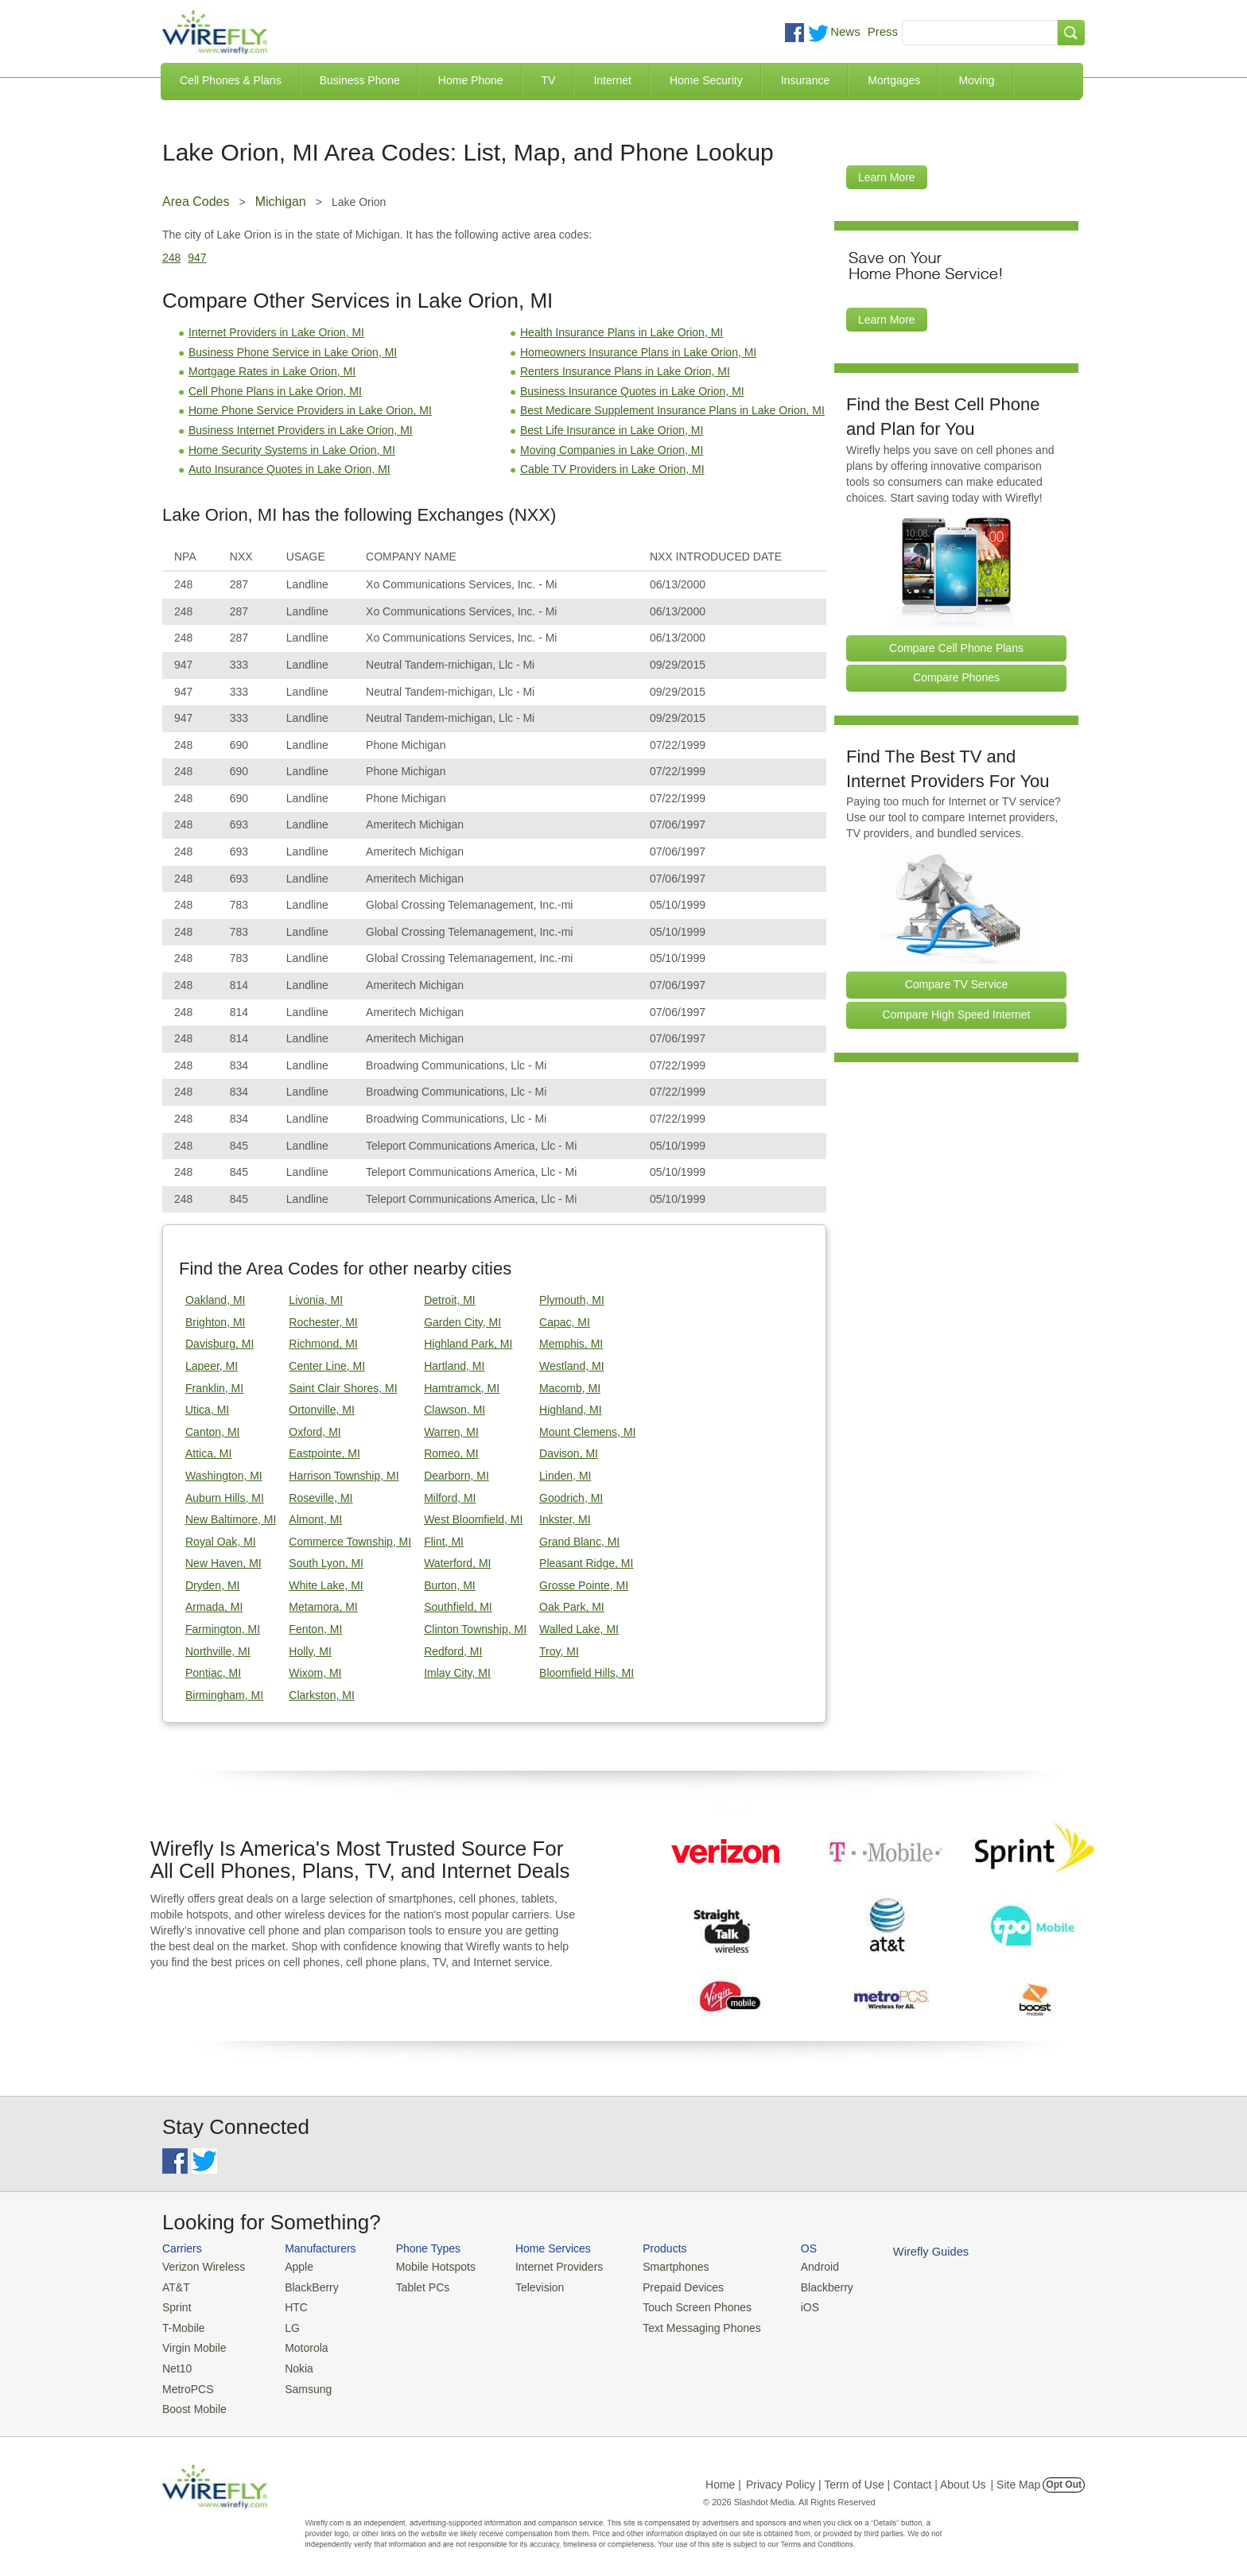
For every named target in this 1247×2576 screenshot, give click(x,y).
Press (883, 31)
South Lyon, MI (326, 1563)
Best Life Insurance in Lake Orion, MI (611, 430)
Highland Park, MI (468, 1343)
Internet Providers (545, 2266)
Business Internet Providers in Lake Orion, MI (300, 430)
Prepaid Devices (663, 2285)
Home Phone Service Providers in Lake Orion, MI (310, 410)
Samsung (301, 2382)
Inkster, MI (565, 1519)
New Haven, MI (223, 1563)
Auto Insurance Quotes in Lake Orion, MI (289, 469)
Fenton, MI (315, 1629)
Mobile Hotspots (427, 2266)
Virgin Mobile (192, 2343)
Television (527, 2285)
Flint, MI (444, 1541)
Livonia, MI (316, 1300)
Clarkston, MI (321, 1695)
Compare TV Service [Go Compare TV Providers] (956, 984)
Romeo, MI (451, 1453)
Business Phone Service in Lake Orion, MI (292, 352)
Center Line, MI (327, 1366)
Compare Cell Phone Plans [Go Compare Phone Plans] (956, 648)
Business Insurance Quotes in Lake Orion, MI (632, 391)
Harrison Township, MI (343, 1475)
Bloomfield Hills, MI (586, 1672)
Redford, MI (453, 1651)
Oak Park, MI (571, 1606)
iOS (783, 2304)
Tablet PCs (415, 2285)
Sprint (175, 2304)
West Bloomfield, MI (473, 1519)
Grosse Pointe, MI (583, 1585)
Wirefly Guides (900, 2250)
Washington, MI (223, 1475)
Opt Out (1064, 2475)
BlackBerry (304, 2285)
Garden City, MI (462, 1322)
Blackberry (799, 2285)
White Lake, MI (326, 1585)
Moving (976, 80)
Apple (292, 2266)
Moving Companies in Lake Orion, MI (611, 450)
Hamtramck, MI (461, 1388)
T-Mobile (182, 2324)
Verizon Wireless (200, 2266)
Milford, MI (450, 1498)
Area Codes (196, 201)
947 (197, 257)
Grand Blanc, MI (579, 1541)
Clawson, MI (454, 1409)
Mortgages (894, 80)
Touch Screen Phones (675, 2304)
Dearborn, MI (456, 1475)
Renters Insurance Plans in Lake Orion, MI (625, 371)
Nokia (292, 2362)
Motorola (299, 2343)
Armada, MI (214, 1606)
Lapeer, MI (211, 1366)
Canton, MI (212, 1432)
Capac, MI (564, 1322)
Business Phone (360, 80)
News (845, 31)
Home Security (706, 80)
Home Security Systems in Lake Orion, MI (291, 450)
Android (792, 2266)
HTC (290, 2304)
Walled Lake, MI (579, 1629)
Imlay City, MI (457, 1672)
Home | (723, 2475)
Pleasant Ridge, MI (586, 1563)
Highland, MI (570, 1409)
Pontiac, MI (213, 1672)
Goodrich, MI (571, 1498)
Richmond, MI (323, 1343)
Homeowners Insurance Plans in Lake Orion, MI (638, 352)
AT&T (175, 2285)
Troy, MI (559, 1651)
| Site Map (1016, 2475)
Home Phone (470, 80)
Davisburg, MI (219, 1343)
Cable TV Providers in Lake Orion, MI (612, 469)
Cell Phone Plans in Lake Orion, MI (275, 391)
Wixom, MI (315, 1672)
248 (171, 257)
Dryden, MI (212, 1585)
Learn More (886, 177)
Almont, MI (315, 1519)
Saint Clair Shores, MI (343, 1388)
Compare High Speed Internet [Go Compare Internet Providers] (957, 1014)
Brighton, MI (215, 1322)
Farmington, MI (222, 1629)
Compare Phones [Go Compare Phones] (956, 677)
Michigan (280, 201)
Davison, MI (568, 1453)
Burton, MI (450, 1585)
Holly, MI (310, 1651)
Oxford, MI (314, 1432)
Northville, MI (218, 1651)
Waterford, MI (457, 1563)
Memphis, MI (571, 1343)
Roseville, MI (320, 1498)
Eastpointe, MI (324, 1453)
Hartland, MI (454, 1366)
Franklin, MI (214, 1388)
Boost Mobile (192, 2401)
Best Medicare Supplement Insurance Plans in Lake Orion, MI (672, 410)
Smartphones (655, 2266)
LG (286, 2324)
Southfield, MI (458, 1606)
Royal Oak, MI (220, 1541)
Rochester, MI (323, 1322)
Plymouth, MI (571, 1300)
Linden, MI (565, 1475)
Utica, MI (207, 1409)
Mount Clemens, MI (587, 1432)
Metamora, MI (323, 1606)
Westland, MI (571, 1366)
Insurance (805, 80)
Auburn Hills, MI (224, 1498)
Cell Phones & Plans (231, 80)
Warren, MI (451, 1432)
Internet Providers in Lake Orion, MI (276, 332)
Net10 (176, 2362)
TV (549, 80)
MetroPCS (186, 2382)
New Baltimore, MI (230, 1519)
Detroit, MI (450, 1300)
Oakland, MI (215, 1300)
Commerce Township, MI (350, 1541)
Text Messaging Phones (680, 2324)
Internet (612, 80)
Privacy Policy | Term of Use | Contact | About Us (866, 2475)
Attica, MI (208, 1453)
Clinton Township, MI (475, 1629)
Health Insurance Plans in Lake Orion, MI (621, 332)
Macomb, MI (569, 1388)
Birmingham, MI (224, 1695)
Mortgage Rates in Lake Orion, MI (271, 371)
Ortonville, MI (321, 1409)
